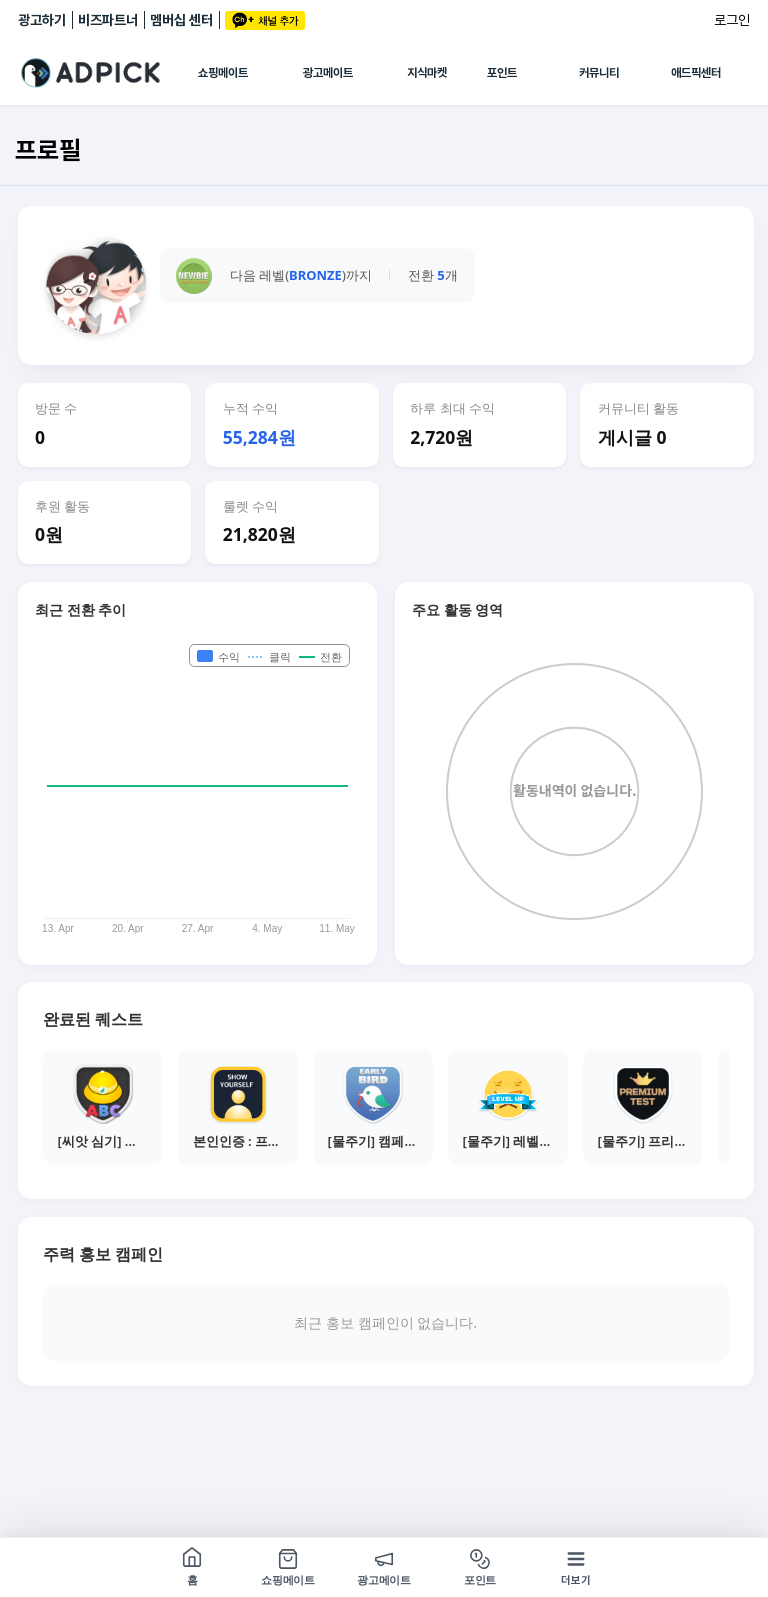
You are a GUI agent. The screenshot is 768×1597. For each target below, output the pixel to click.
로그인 (732, 20)
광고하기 (42, 20)
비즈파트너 (108, 20)
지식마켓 (427, 73)
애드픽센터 (696, 73)
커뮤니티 (599, 73)
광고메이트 (328, 73)
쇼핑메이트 (223, 73)
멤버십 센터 (181, 20)
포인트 (502, 73)
